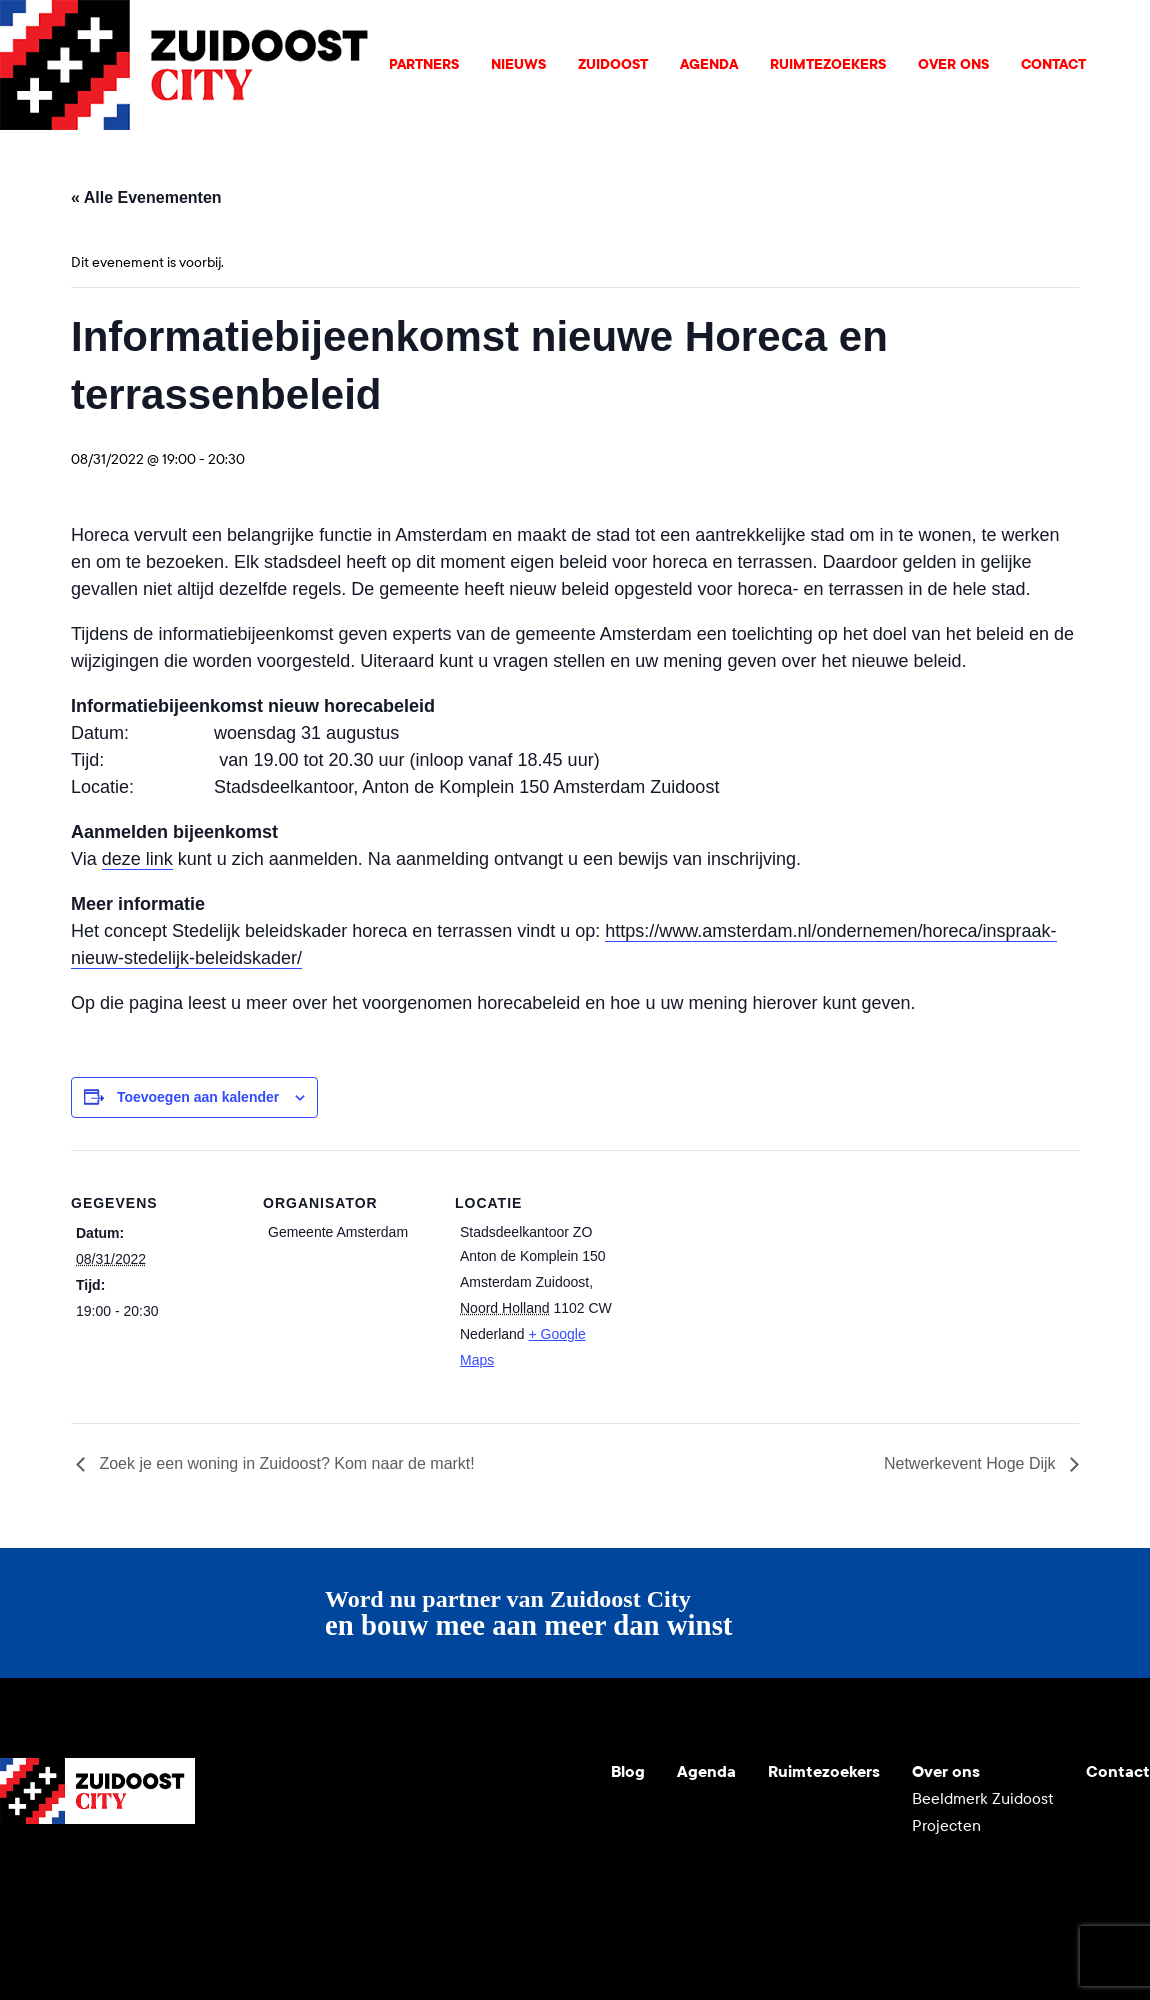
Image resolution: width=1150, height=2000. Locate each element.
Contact (1053, 64)
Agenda (709, 64)
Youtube (16, 1872)
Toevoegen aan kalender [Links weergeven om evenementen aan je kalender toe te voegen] (198, 1097)
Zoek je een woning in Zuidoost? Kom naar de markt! (285, 1463)
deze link (137, 859)
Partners (424, 64)
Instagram (64, 1872)
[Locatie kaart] (752, 1287)
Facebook (160, 1872)
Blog (628, 1771)
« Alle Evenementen (146, 197)
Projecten (946, 1825)
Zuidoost (613, 64)
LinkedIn (112, 1872)
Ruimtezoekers (828, 64)
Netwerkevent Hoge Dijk (972, 1463)
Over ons (953, 64)
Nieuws (518, 64)
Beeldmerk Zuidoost (983, 1798)
